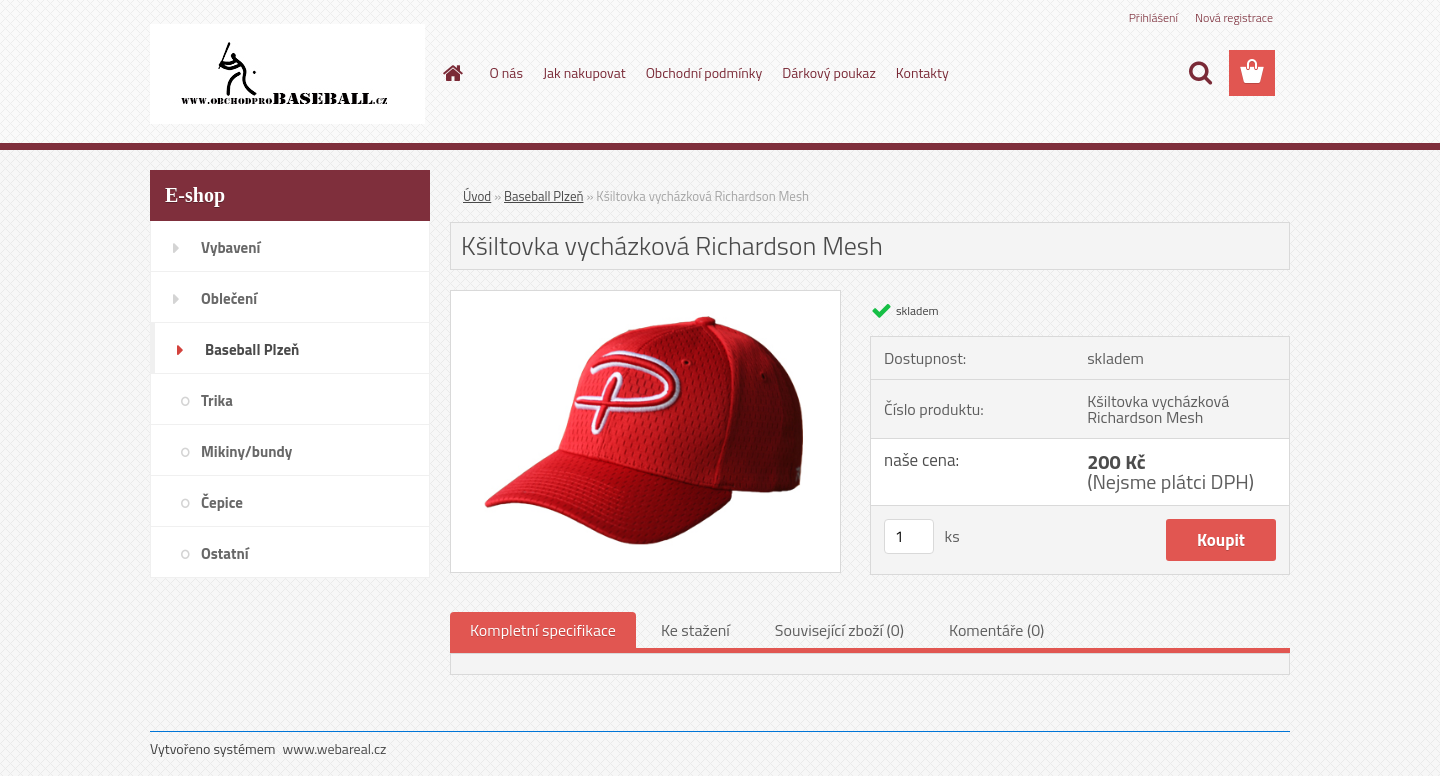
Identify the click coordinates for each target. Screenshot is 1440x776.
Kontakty (922, 72)
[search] (1200, 73)
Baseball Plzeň (543, 196)
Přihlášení (1153, 17)
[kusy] (909, 536)
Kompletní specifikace (543, 630)
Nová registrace (1234, 17)
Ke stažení (695, 630)
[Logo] (287, 74)
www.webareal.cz (335, 748)
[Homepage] (452, 73)
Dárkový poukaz (829, 72)
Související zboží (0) (839, 630)
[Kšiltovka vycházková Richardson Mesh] (645, 299)
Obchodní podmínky (704, 72)
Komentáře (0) (996, 630)
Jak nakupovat (584, 72)
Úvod (477, 196)
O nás (506, 72)
